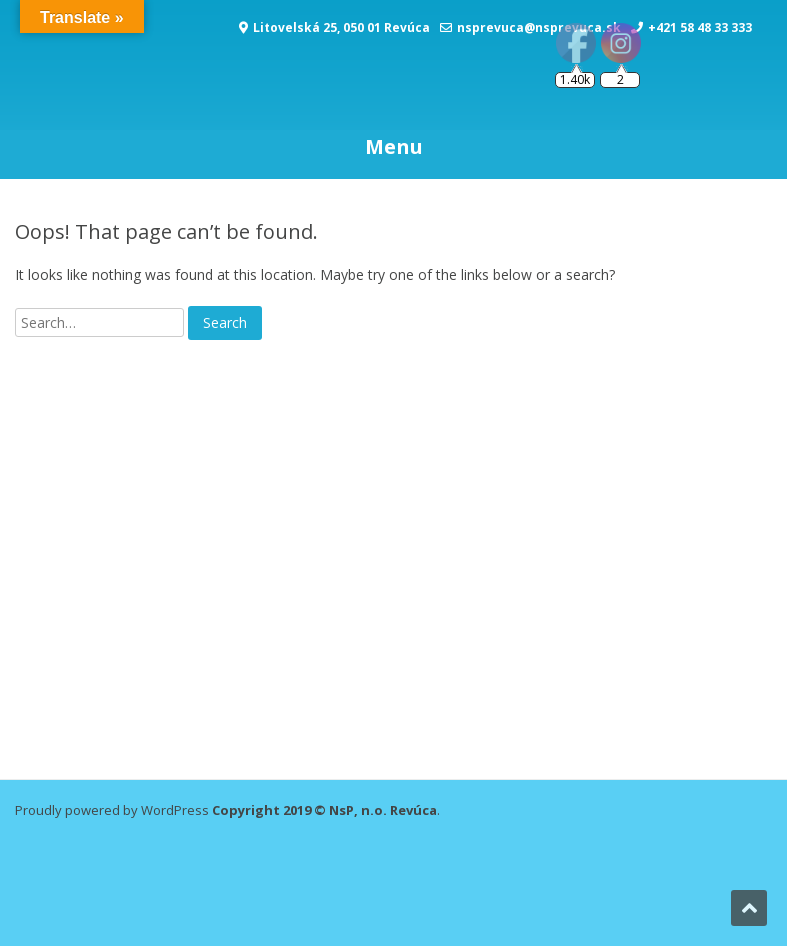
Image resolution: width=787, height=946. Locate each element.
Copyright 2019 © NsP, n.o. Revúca (324, 810)
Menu (394, 146)
